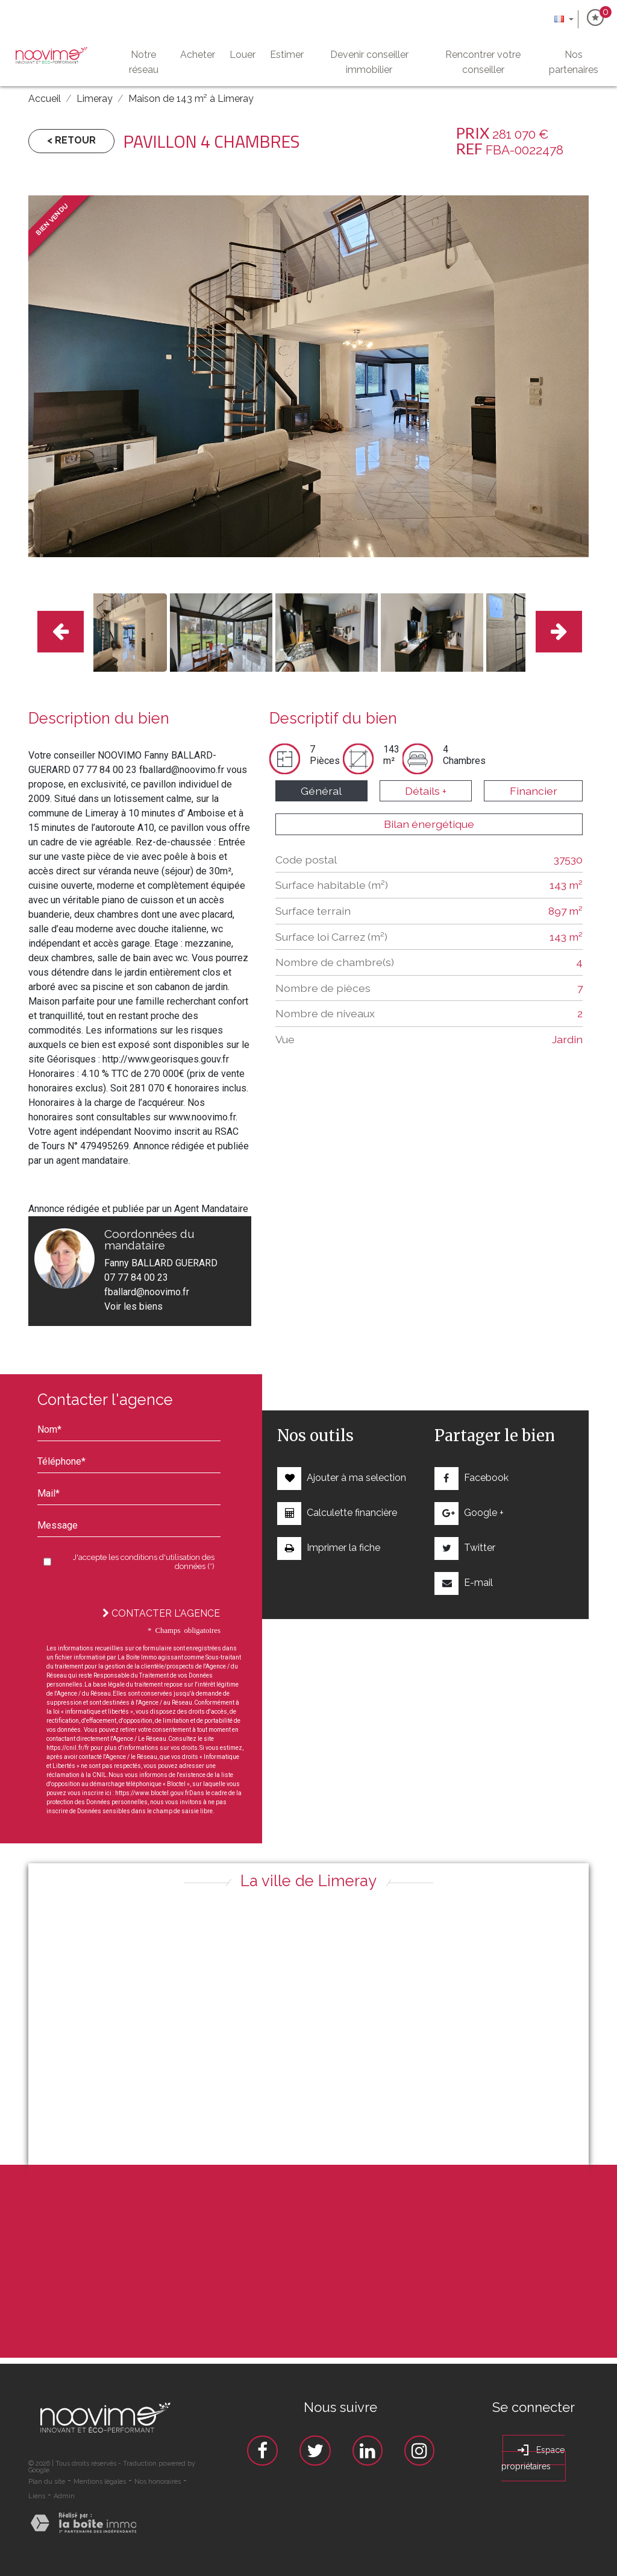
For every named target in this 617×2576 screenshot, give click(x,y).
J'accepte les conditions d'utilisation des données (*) (144, 1562)
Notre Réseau (143, 62)
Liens (36, 2496)
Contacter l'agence (161, 1613)
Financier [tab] (533, 790)
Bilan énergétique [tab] (429, 824)
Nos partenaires (573, 62)
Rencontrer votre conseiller (483, 62)
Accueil (44, 98)
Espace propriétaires (533, 2456)
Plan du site (46, 2482)
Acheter (197, 54)
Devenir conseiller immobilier (369, 62)
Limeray (95, 98)
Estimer (287, 54)
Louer (242, 54)
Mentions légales (100, 2482)
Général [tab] (321, 790)
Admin (64, 2496)
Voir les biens (133, 1306)
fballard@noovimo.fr (146, 1292)
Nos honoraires (157, 2482)
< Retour (71, 140)
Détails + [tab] (425, 790)
